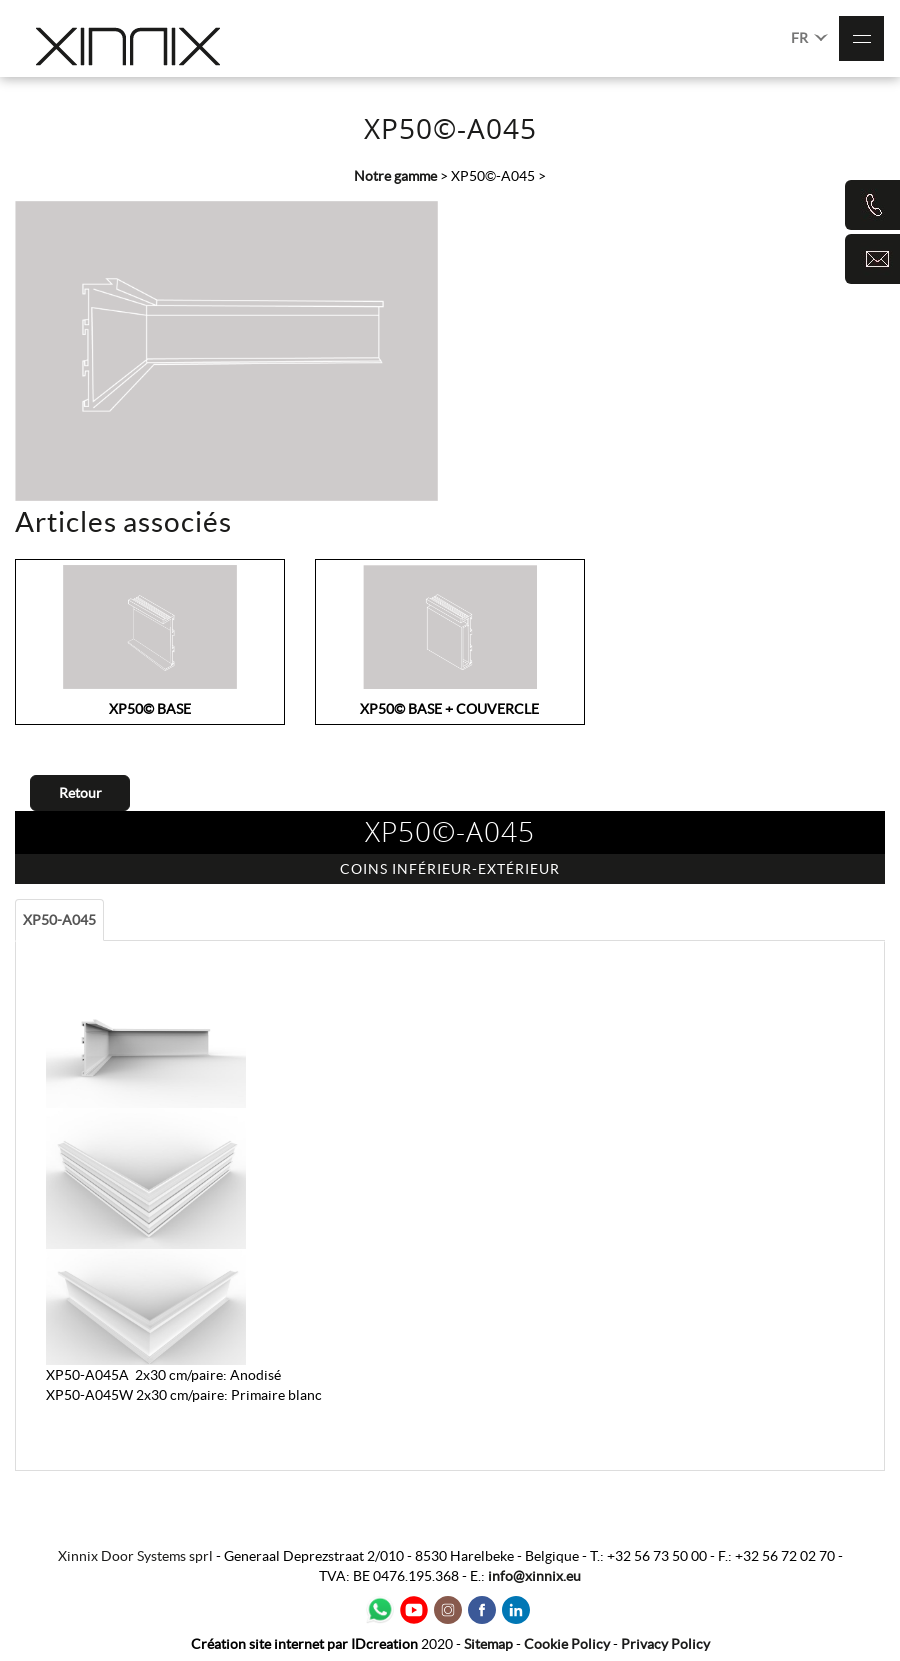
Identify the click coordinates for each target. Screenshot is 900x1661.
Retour (80, 793)
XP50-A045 (59, 920)
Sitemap (488, 1644)
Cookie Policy (567, 1644)
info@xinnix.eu (534, 1576)
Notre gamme (395, 176)
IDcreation (304, 1644)
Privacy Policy (665, 1644)
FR (809, 36)
